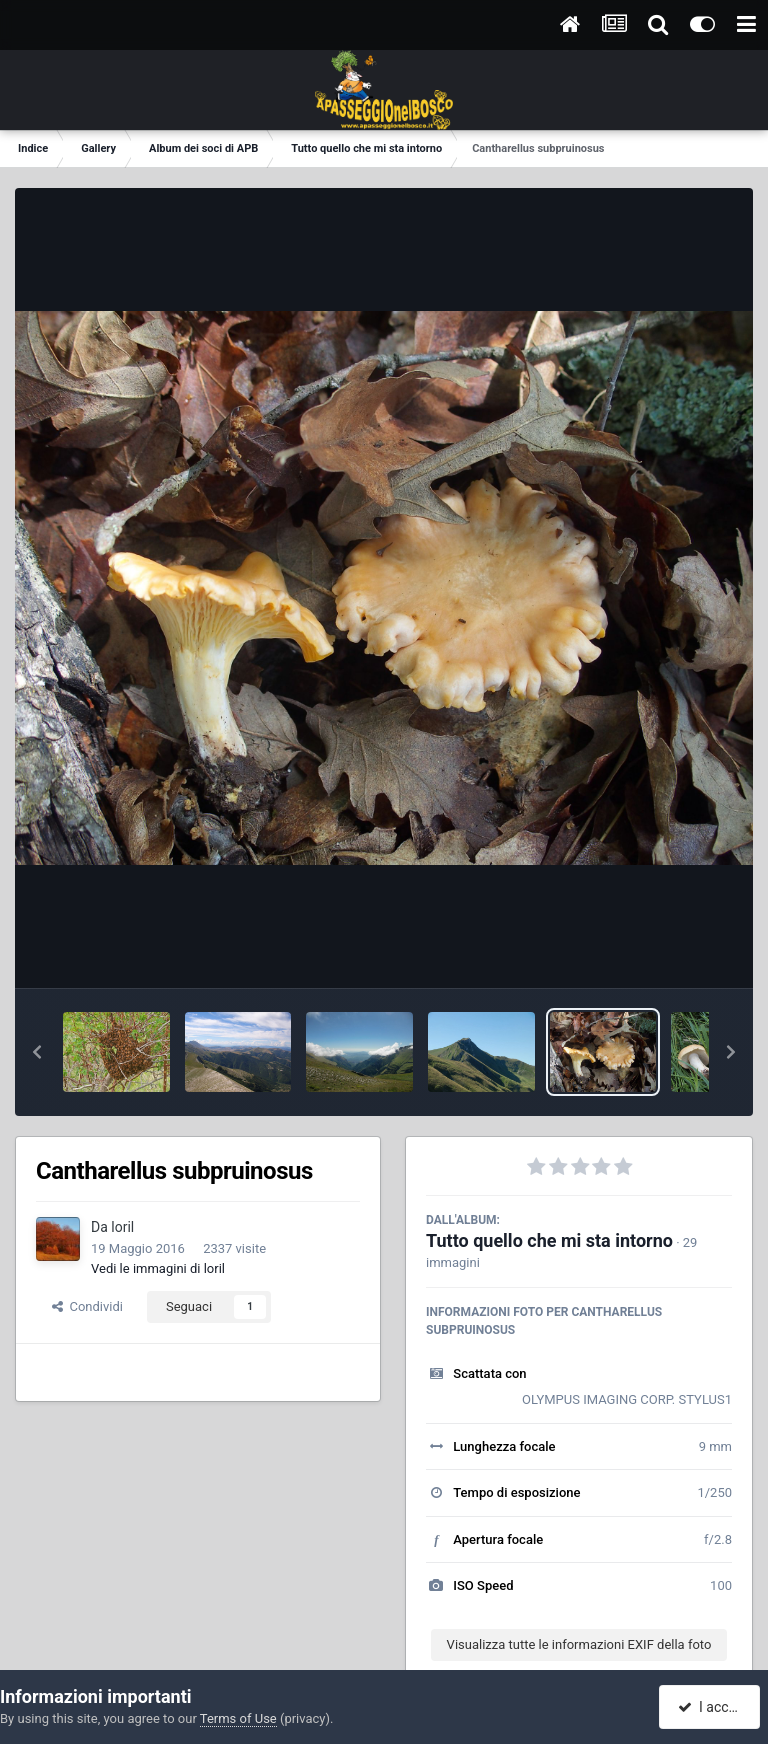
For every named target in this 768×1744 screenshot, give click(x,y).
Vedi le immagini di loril (158, 1268)
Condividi (87, 1306)
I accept (712, 1707)
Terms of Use (238, 1718)
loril (122, 1227)
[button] (37, 1052)
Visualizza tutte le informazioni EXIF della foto (579, 1644)
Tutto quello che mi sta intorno (549, 1240)
